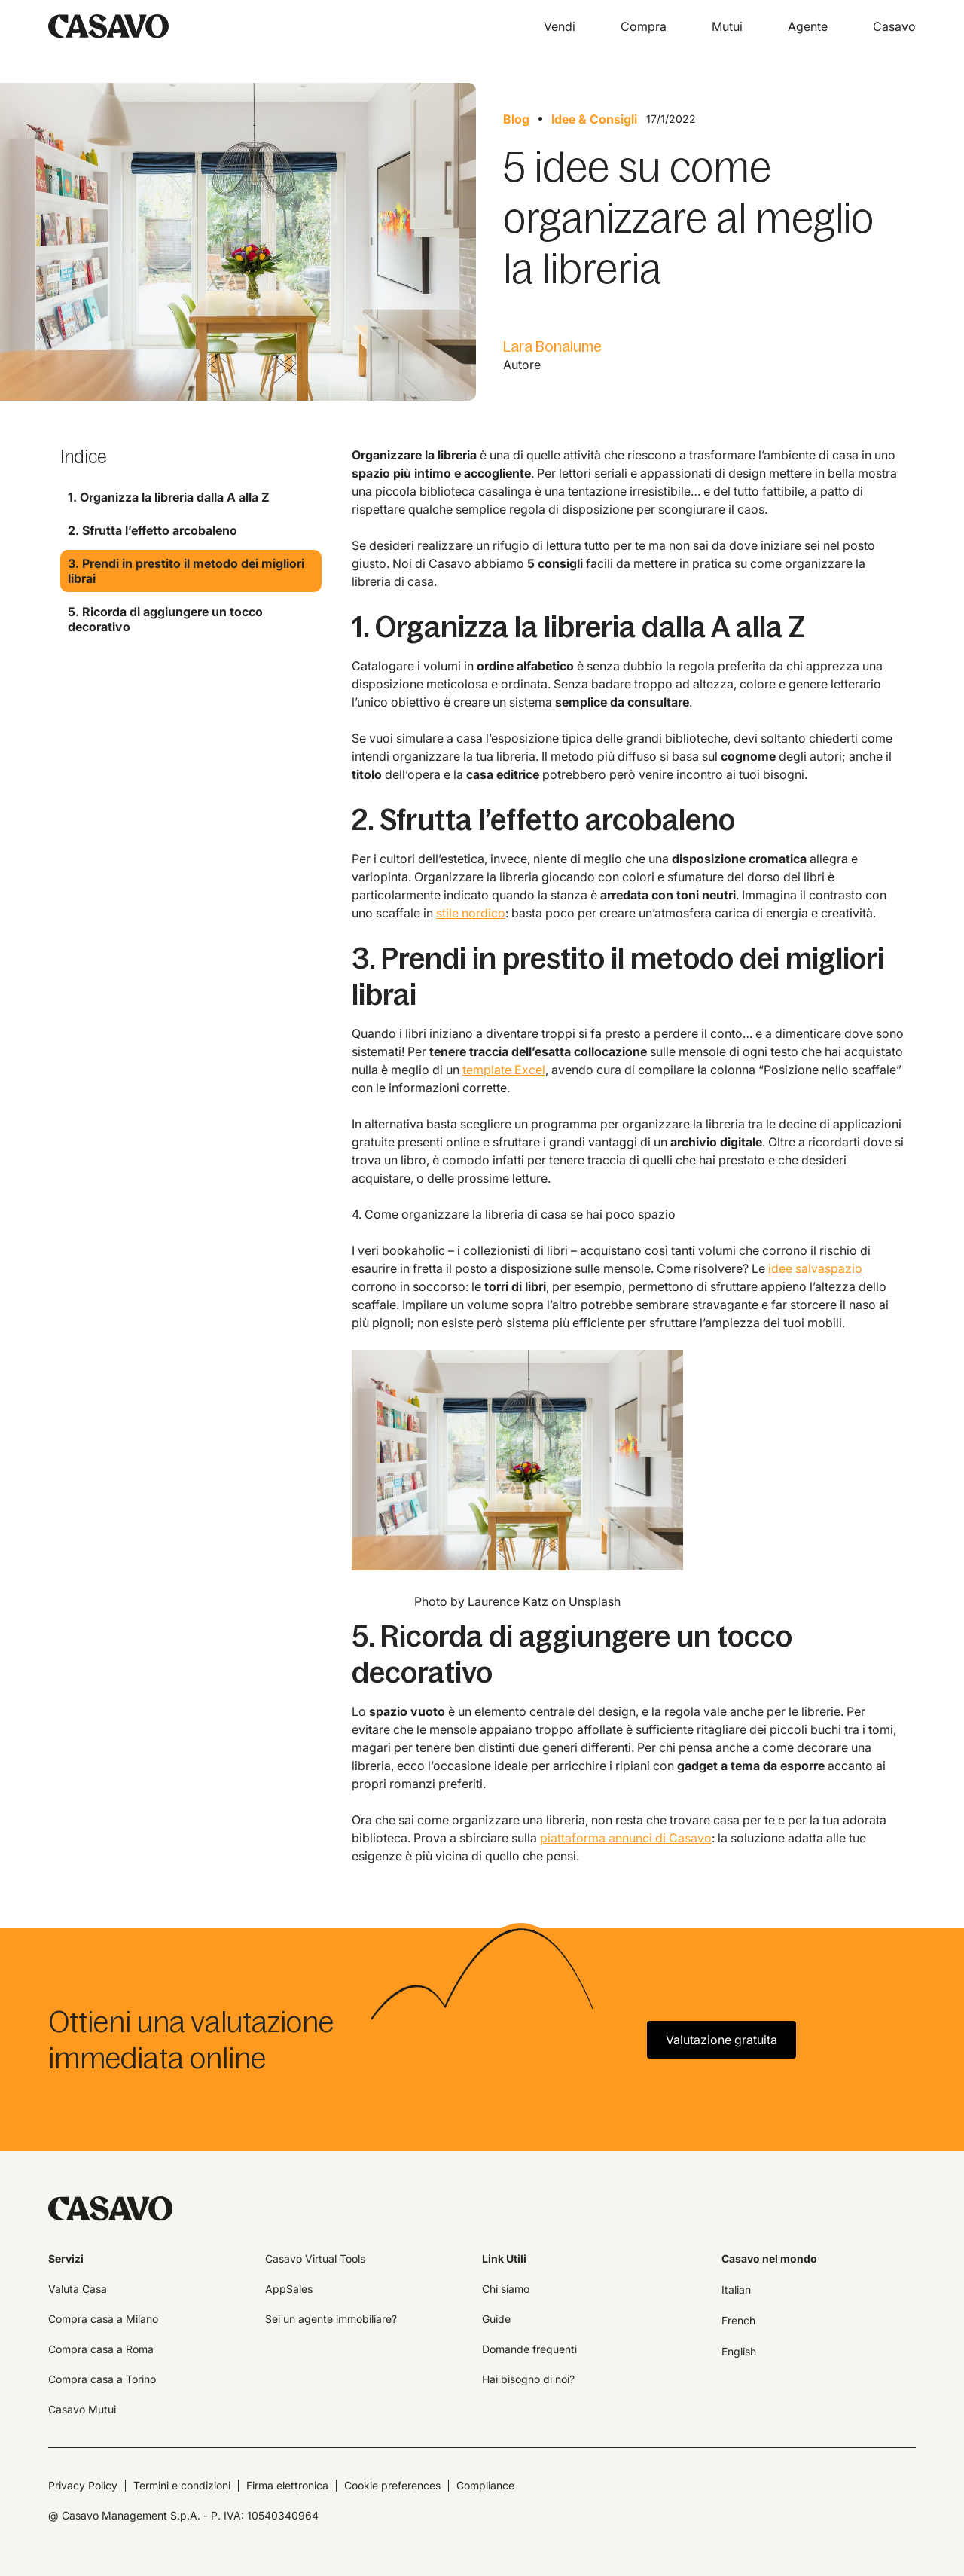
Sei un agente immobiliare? (331, 2318)
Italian (736, 2289)
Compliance (485, 2485)
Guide (496, 2318)
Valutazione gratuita (721, 2039)
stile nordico (470, 912)
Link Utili (504, 2258)
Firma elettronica (287, 2485)
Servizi (66, 2258)
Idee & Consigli (594, 119)
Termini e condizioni (181, 2485)
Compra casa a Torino (102, 2379)
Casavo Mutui (82, 2409)
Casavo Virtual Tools (315, 2258)
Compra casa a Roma (101, 2349)
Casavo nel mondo (769, 2258)
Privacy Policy (82, 2485)
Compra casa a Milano (103, 2318)
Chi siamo (505, 2288)
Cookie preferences (392, 2485)
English (738, 2351)
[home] (108, 26)
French (738, 2320)
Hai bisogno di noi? (528, 2379)
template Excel (503, 1069)
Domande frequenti (529, 2349)
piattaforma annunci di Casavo (626, 1837)
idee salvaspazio (815, 1268)
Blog (516, 119)
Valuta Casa (77, 2288)
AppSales (289, 2288)
